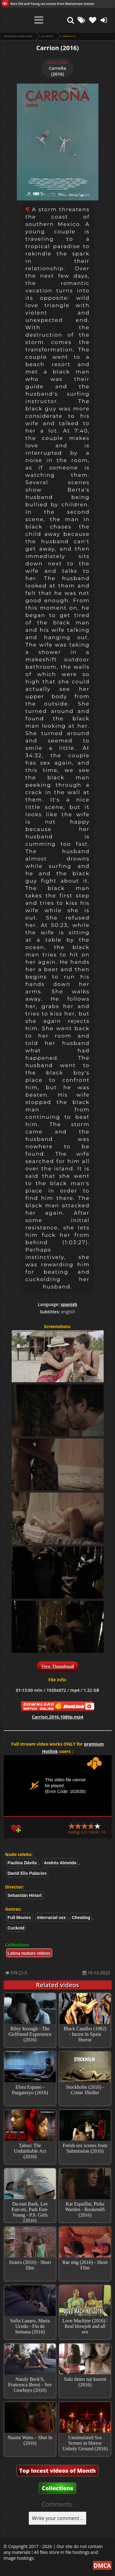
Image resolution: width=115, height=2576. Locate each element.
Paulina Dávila (22, 1862)
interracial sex (51, 1917)
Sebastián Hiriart (25, 1895)
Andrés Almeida (60, 1862)
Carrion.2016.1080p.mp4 (57, 1717)
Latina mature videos (29, 1953)
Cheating (81, 1917)
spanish (69, 1304)
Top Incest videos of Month (57, 2470)
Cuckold (16, 1927)
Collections (57, 2488)
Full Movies (47, 36)
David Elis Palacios (27, 1873)
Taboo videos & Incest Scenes (18, 36)
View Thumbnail (57, 1666)
